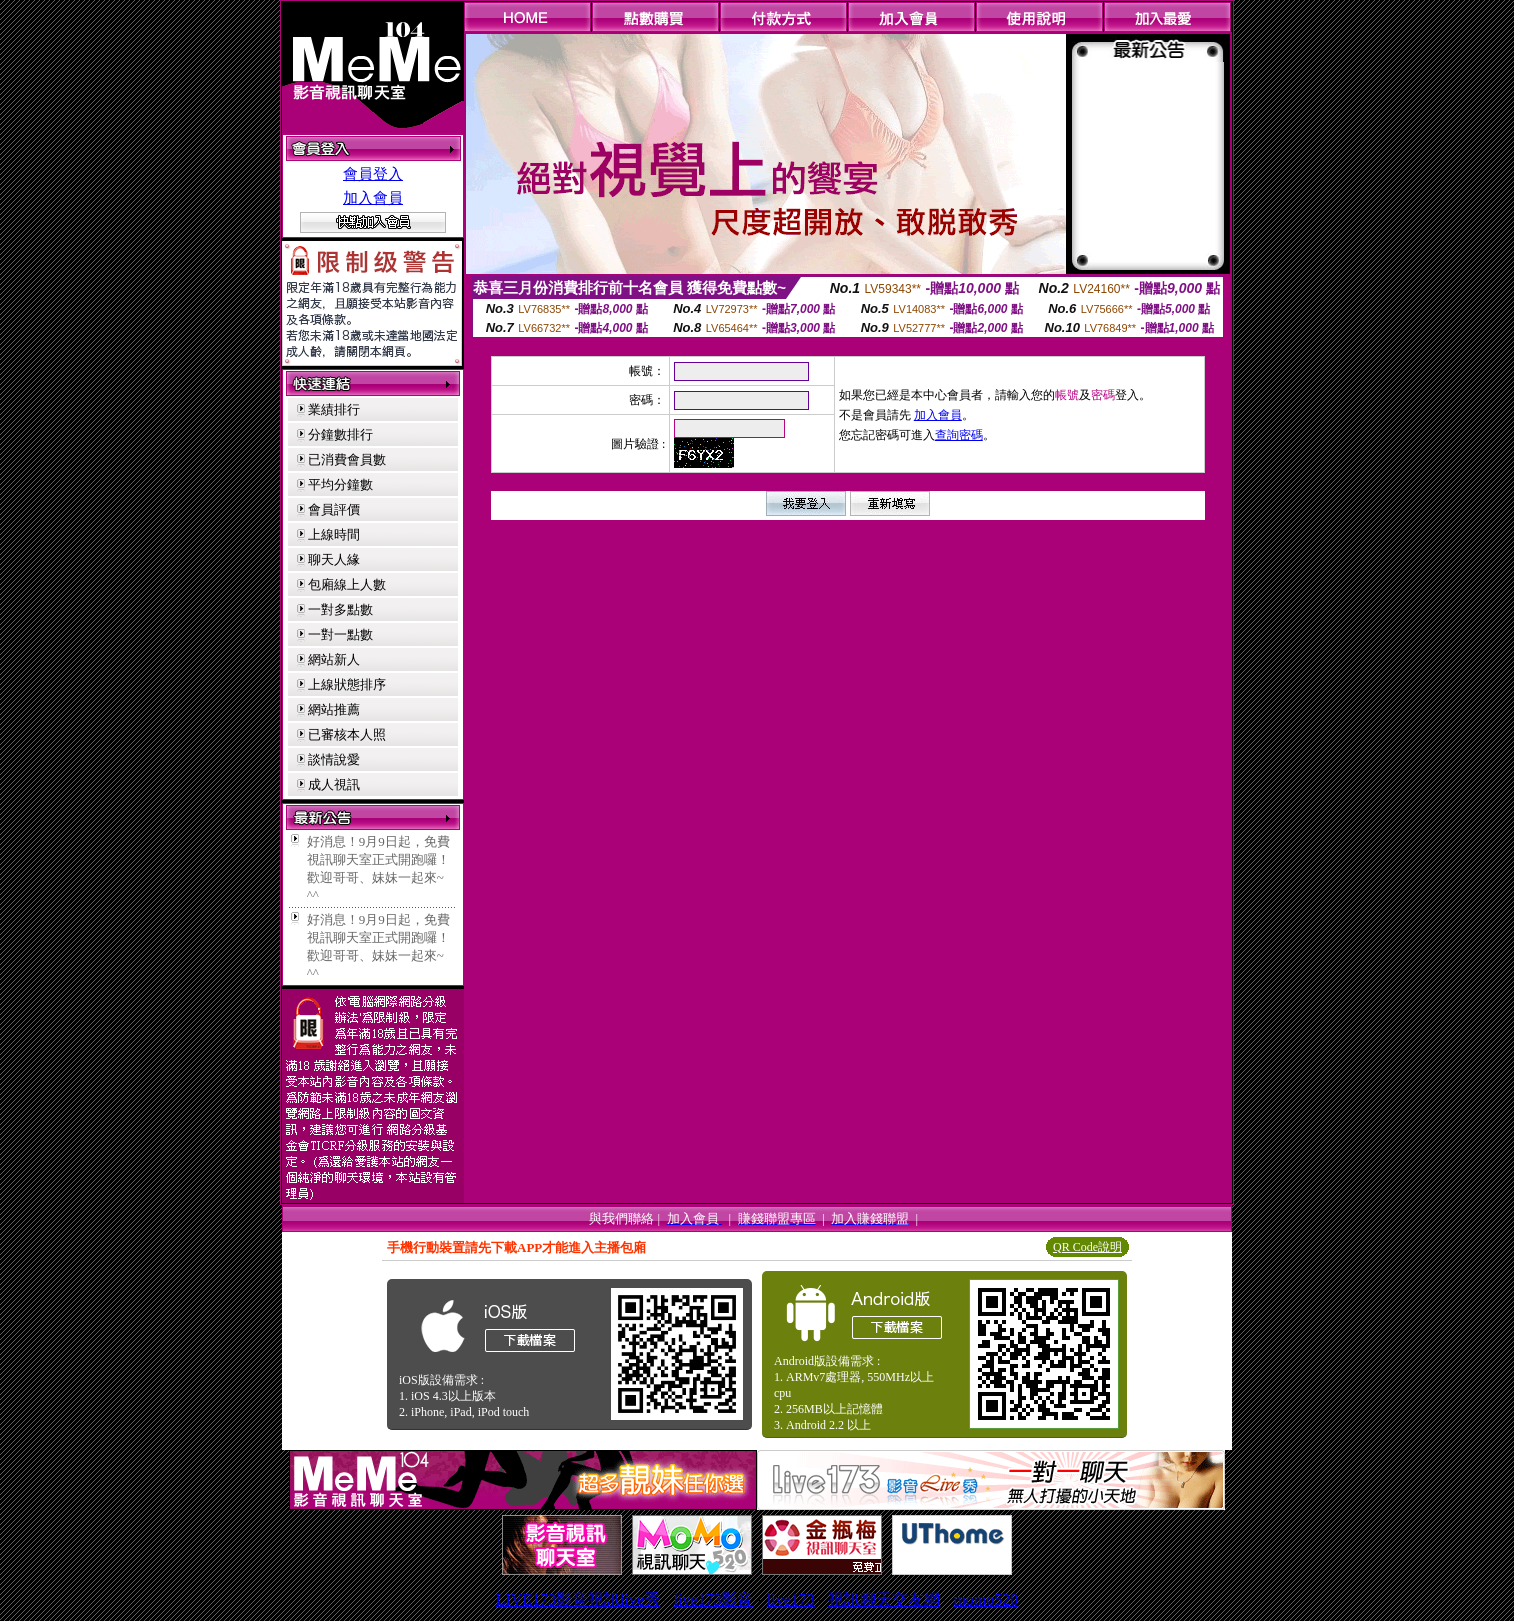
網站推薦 (334, 709)
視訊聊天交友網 (884, 1599)
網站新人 (334, 659)
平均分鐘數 (340, 484)
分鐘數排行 (340, 434)
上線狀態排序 (347, 684)
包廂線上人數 (347, 584)
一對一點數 (340, 634)
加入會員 (373, 198)
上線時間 (334, 534)
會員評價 (334, 509)
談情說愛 (334, 759)
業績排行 (334, 409)
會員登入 (373, 174)
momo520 (985, 1599)
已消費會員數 (347, 459)
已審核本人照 (347, 734)
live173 (791, 1599)
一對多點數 (340, 609)
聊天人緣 (334, 559)
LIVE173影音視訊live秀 (578, 1599)
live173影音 (713, 1599)
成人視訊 (334, 784)
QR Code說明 (1087, 1247)
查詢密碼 (959, 435)
